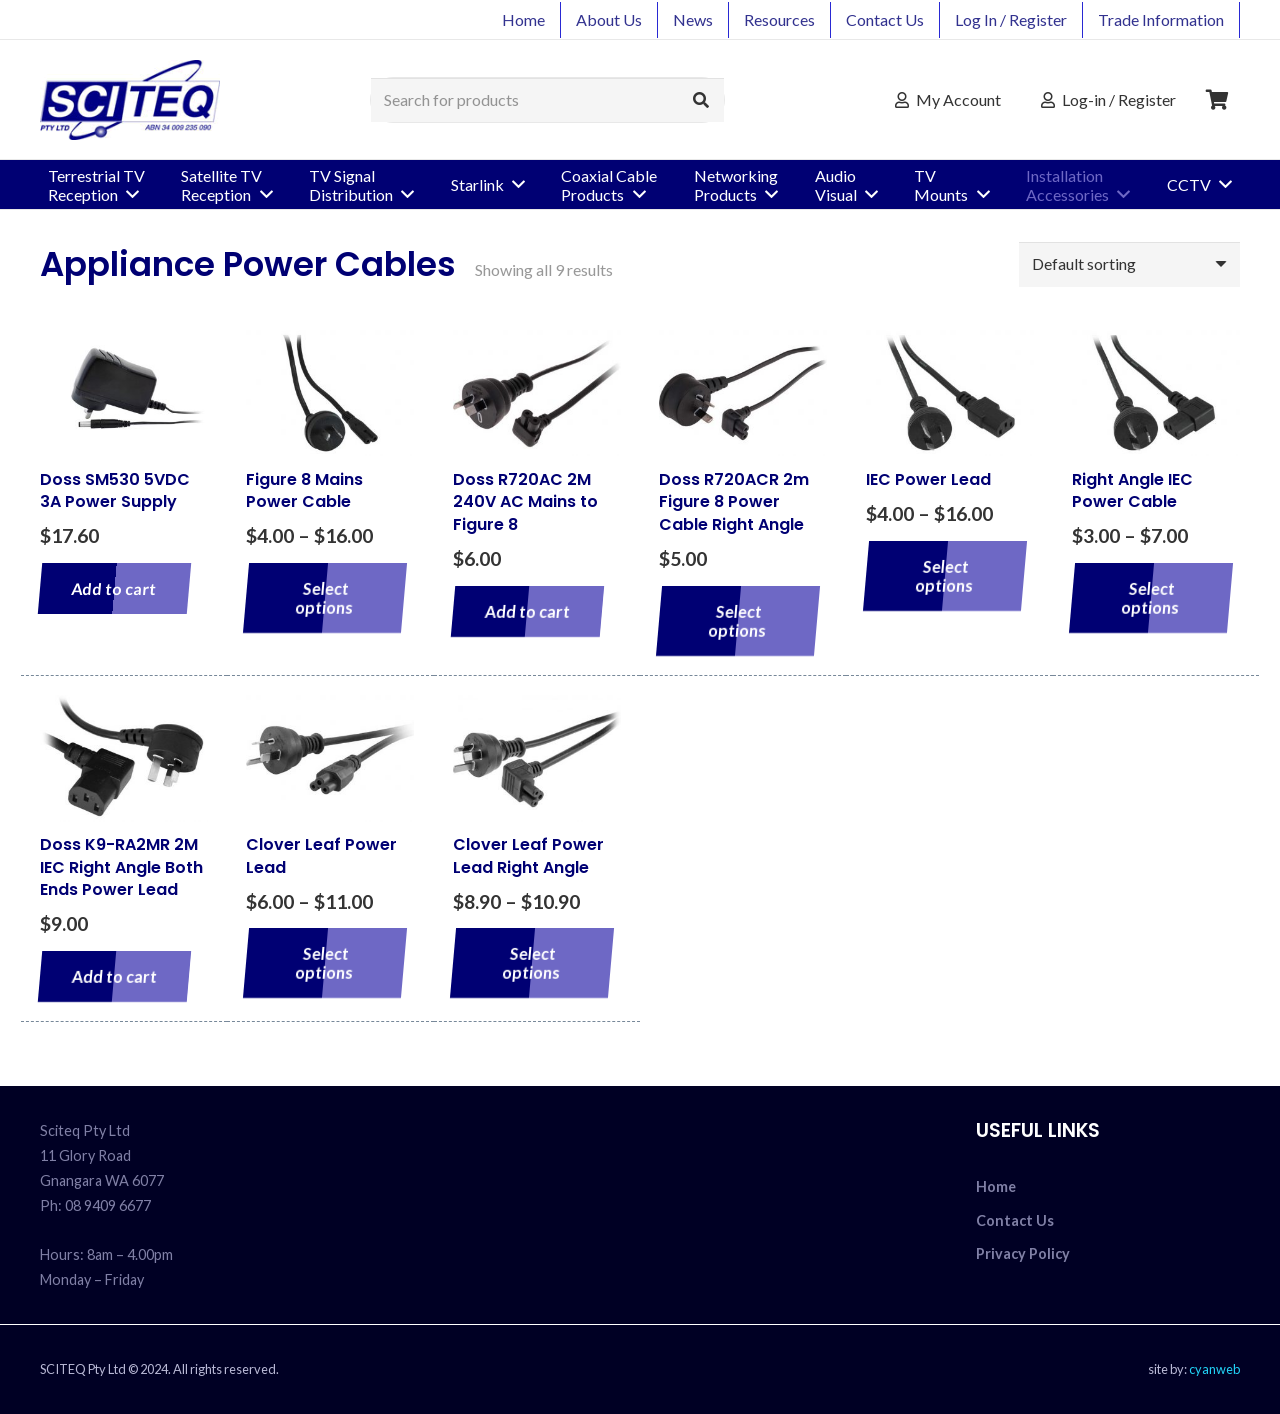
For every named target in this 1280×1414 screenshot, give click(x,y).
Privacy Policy (1023, 1253)
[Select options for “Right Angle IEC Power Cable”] (1151, 598)
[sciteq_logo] (130, 100)
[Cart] (1218, 100)
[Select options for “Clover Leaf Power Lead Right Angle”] (532, 963)
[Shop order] (1129, 264)
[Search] (701, 100)
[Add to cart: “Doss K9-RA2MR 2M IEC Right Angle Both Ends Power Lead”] (114, 976)
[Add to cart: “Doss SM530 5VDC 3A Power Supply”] (114, 588)
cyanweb (1214, 1369)
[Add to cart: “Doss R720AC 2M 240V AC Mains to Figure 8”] (527, 611)
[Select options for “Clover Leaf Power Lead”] (325, 963)
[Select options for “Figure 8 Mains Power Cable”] (325, 598)
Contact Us (1015, 1220)
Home (996, 1186)
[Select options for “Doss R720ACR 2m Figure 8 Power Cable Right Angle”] (738, 621)
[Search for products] (547, 100)
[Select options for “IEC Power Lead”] (944, 576)
